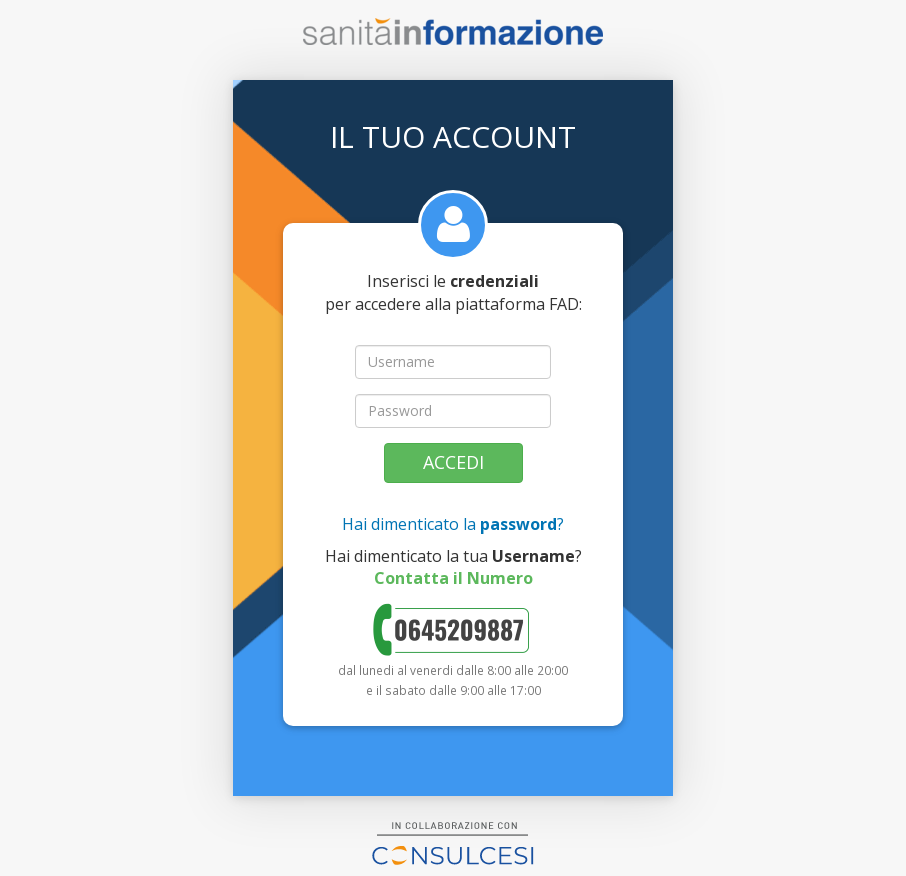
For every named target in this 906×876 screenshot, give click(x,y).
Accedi (453, 462)
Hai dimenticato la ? (453, 524)
